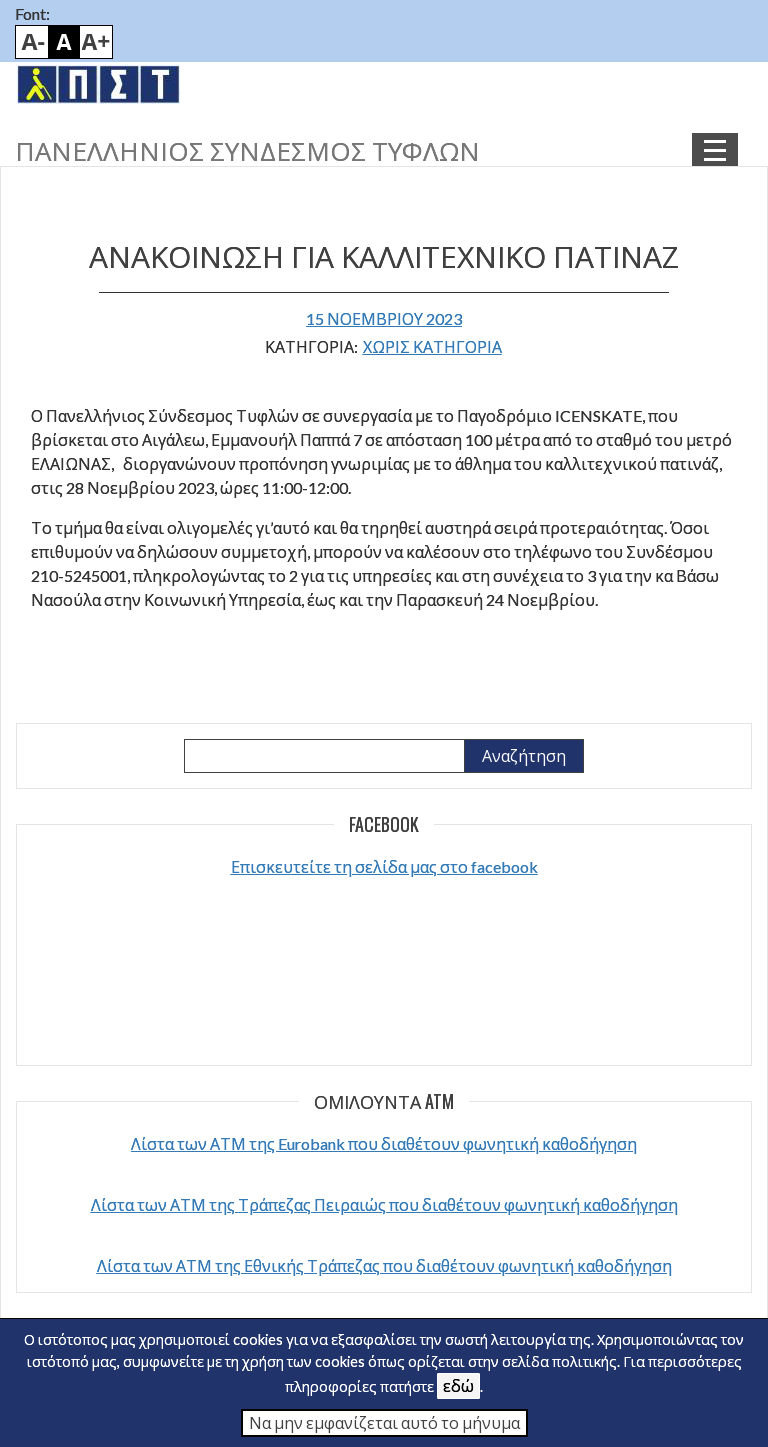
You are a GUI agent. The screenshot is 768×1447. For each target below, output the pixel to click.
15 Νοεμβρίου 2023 (384, 318)
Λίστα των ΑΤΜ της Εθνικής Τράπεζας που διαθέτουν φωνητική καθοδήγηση (384, 1265)
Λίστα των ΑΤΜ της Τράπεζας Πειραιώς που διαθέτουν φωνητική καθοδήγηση (384, 1204)
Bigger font (96, 42)
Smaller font (32, 42)
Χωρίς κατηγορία (432, 346)
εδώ (458, 1385)
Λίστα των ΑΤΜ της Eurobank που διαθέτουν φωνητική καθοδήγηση (384, 1143)
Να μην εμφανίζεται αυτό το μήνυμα (384, 1422)
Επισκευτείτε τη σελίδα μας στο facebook (384, 866)
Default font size (64, 42)
